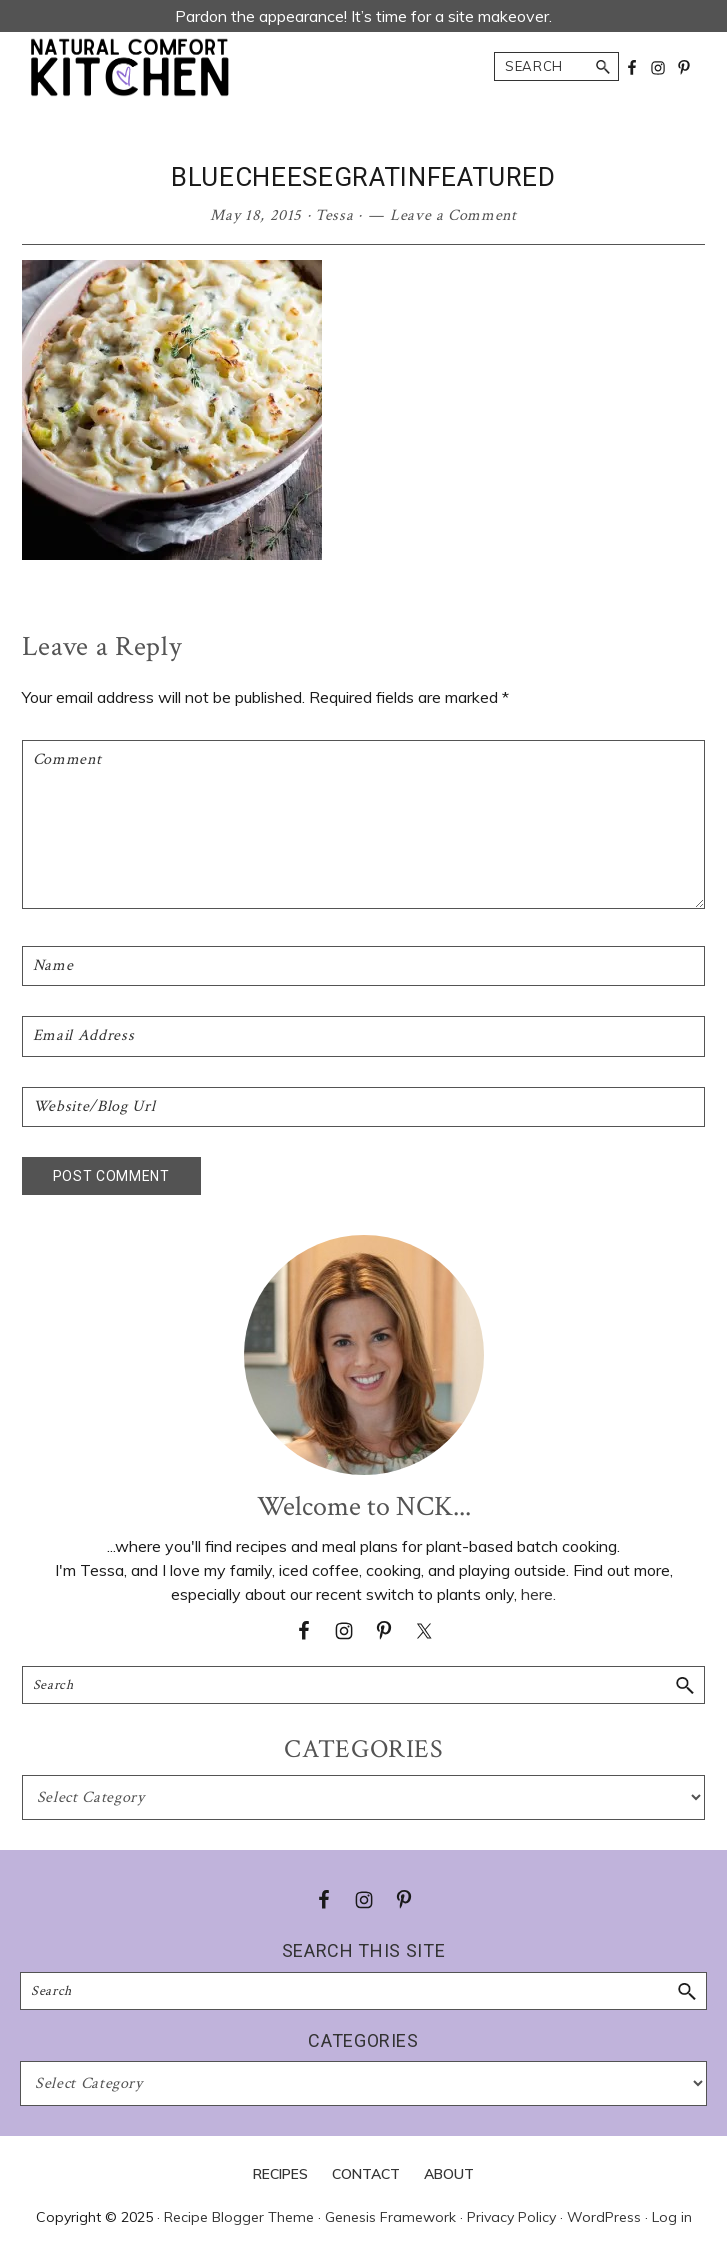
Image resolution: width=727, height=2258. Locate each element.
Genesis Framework (390, 2217)
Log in (672, 2217)
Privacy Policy (511, 2217)
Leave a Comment (453, 215)
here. (538, 1594)
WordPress (604, 2217)
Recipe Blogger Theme (239, 2217)
